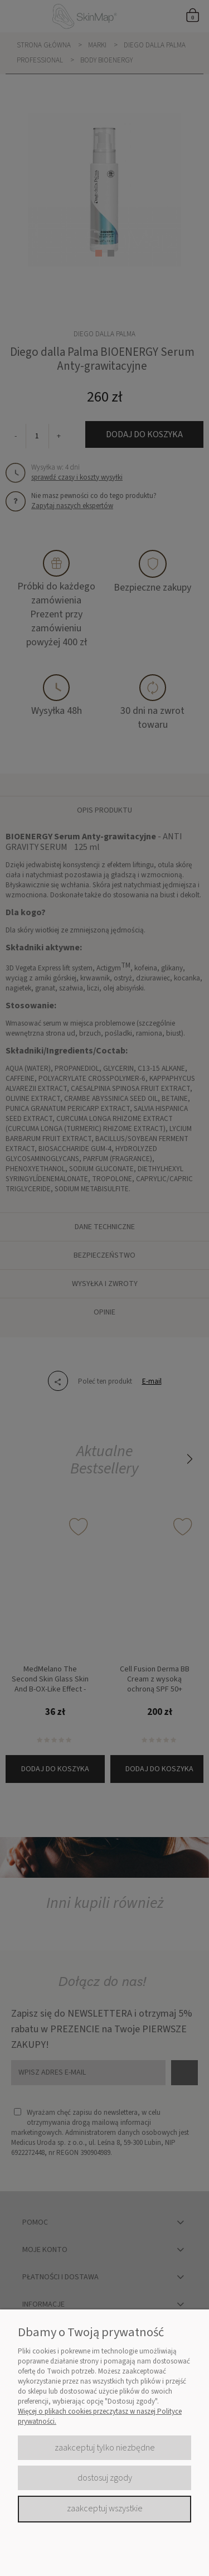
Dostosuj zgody (104, 2478)
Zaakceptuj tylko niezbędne (105, 2448)
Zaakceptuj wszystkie (105, 2508)
